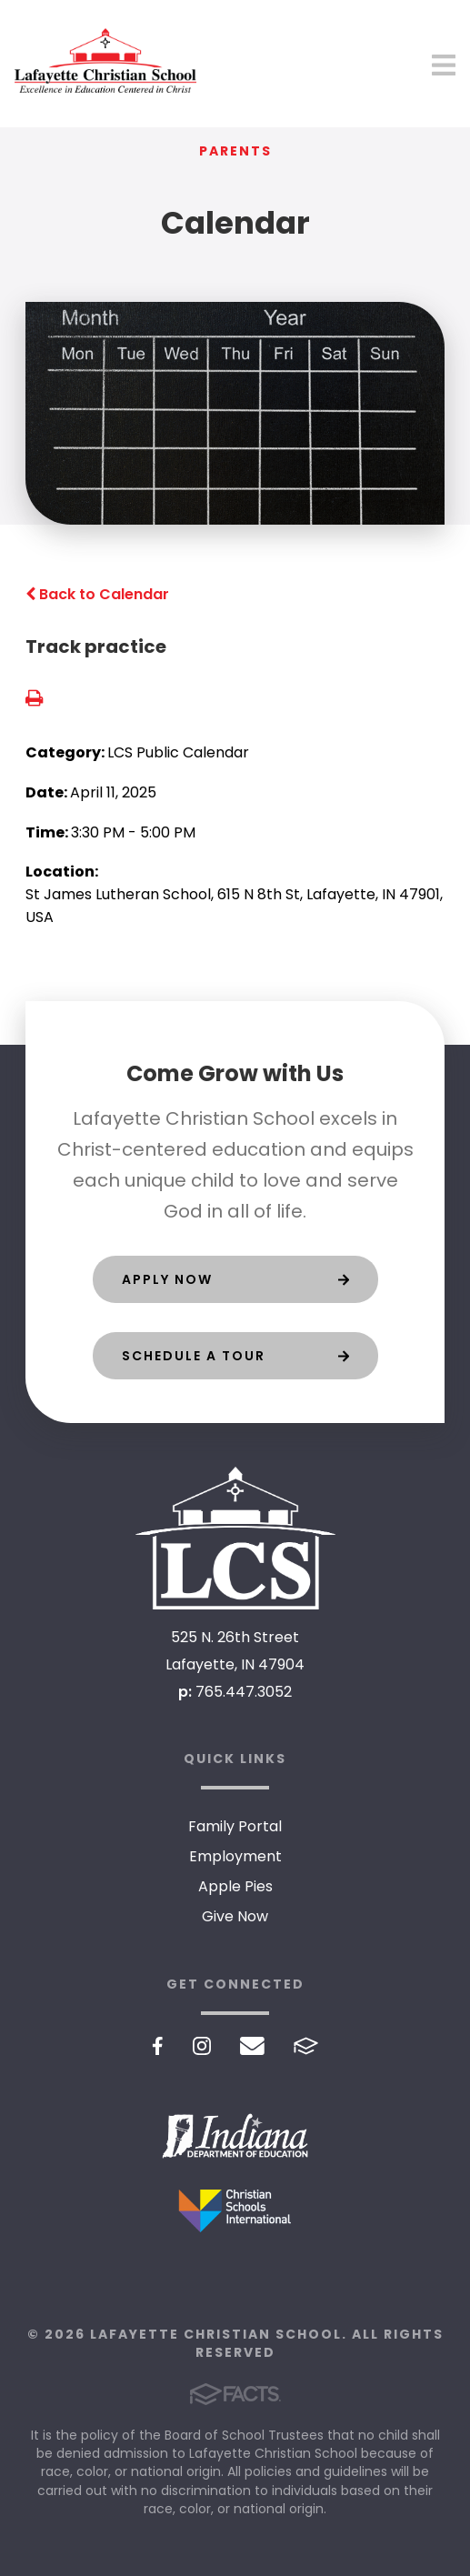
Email (252, 2046)
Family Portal (235, 1826)
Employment (235, 1856)
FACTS (306, 2046)
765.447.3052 (243, 1691)
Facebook (158, 2046)
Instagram (202, 2046)
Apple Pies (235, 1886)
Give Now (235, 1916)
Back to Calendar (97, 594)
